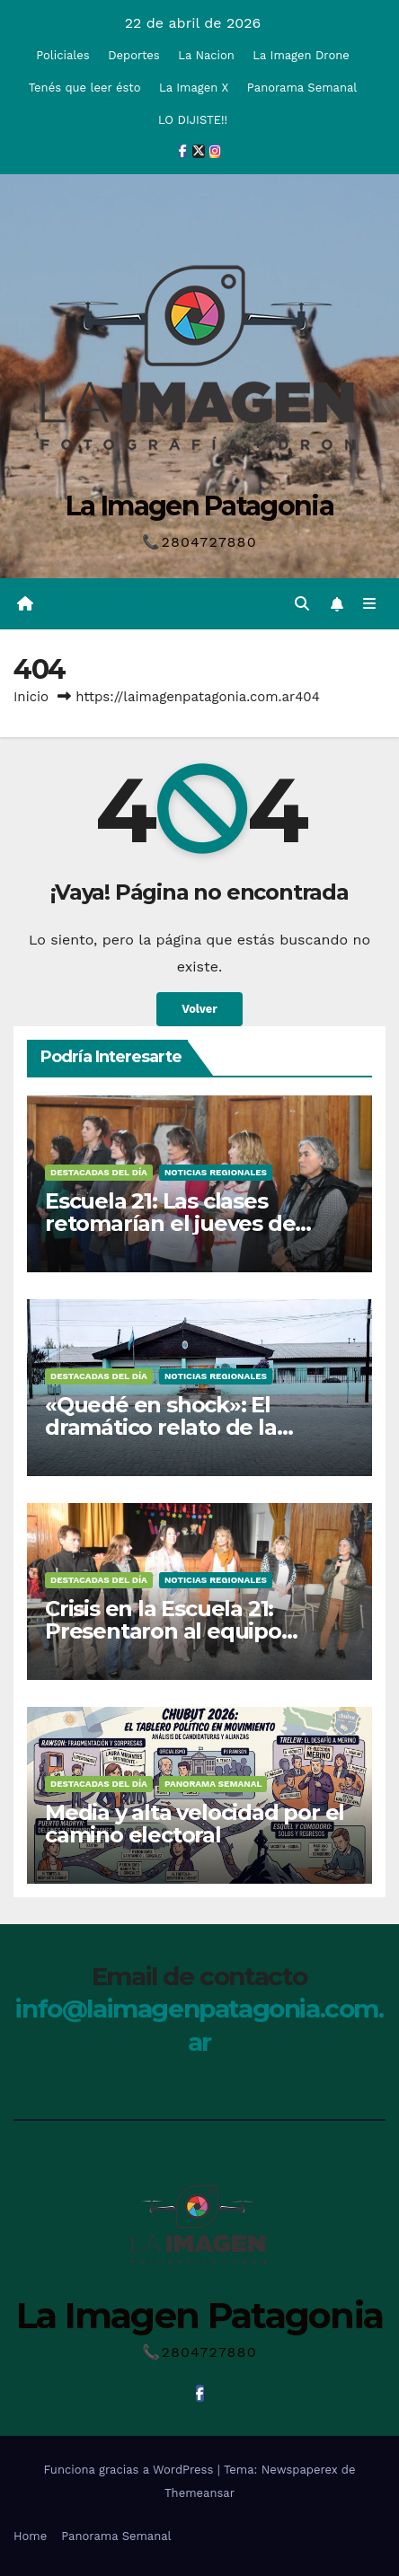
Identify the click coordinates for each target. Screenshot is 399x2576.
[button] (302, 603)
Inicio (31, 697)
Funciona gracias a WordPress (130, 2469)
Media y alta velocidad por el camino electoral (194, 1823)
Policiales (62, 55)
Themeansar (199, 2493)
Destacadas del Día (98, 1172)
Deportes (134, 55)
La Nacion (206, 55)
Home (30, 2536)
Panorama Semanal (302, 87)
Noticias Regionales (215, 1172)
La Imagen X (193, 87)
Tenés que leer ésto (85, 87)
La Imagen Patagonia (199, 506)
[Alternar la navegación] (370, 604)
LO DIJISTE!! (192, 120)
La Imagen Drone (301, 55)
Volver (199, 1008)
